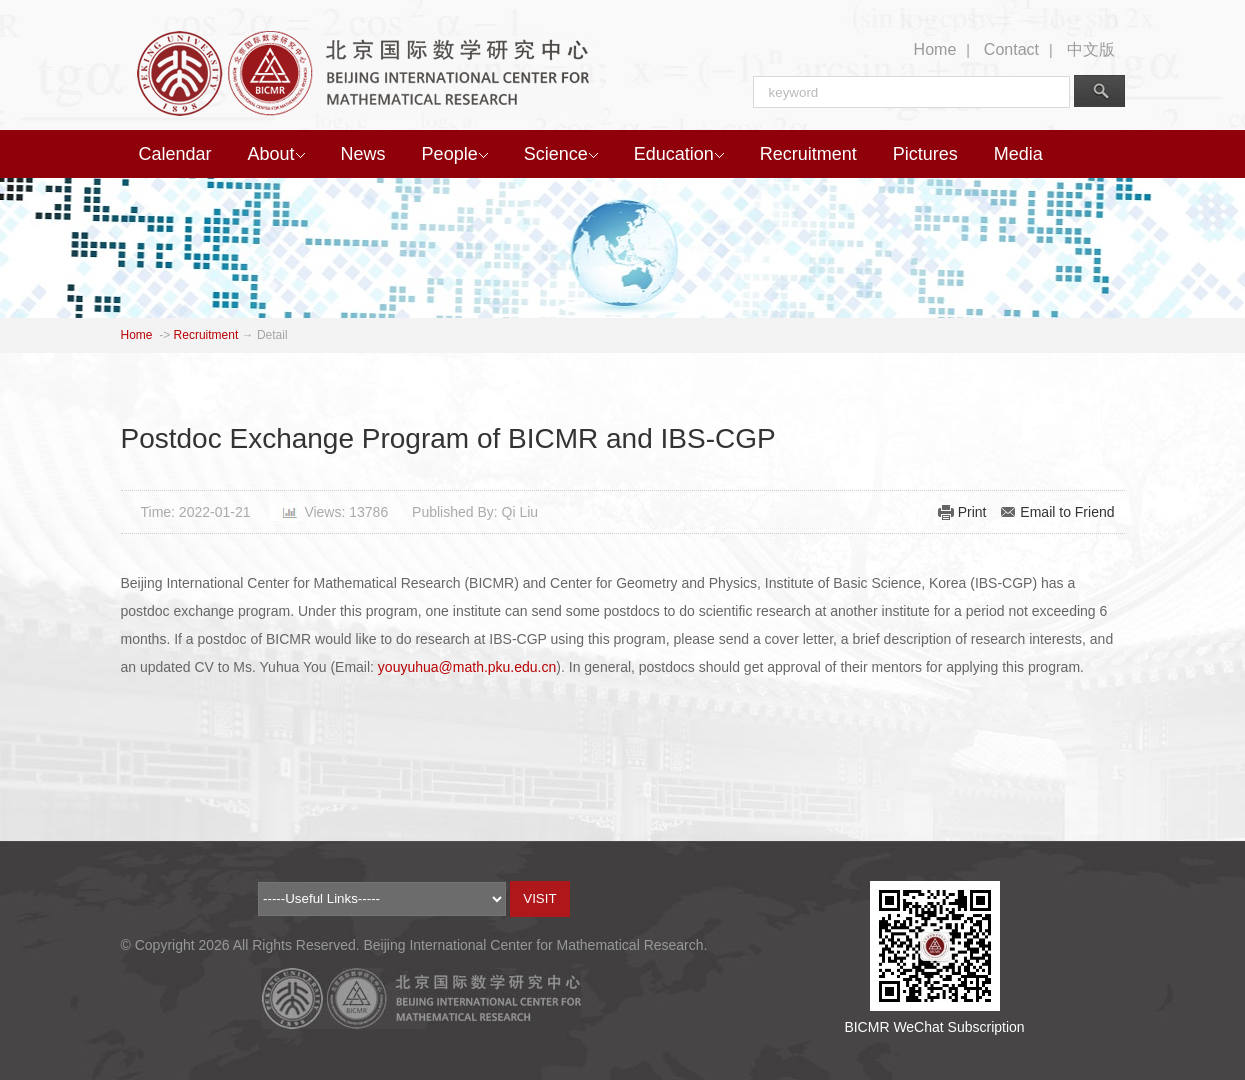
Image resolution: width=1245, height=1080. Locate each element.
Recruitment (808, 154)
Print (972, 512)
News (363, 154)
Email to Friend (1067, 512)
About (276, 154)
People (455, 154)
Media (1018, 154)
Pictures (925, 154)
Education (679, 154)
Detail (272, 335)
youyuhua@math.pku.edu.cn (467, 667)
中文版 (1091, 49)
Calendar (175, 154)
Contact (1011, 49)
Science (561, 154)
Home (935, 49)
